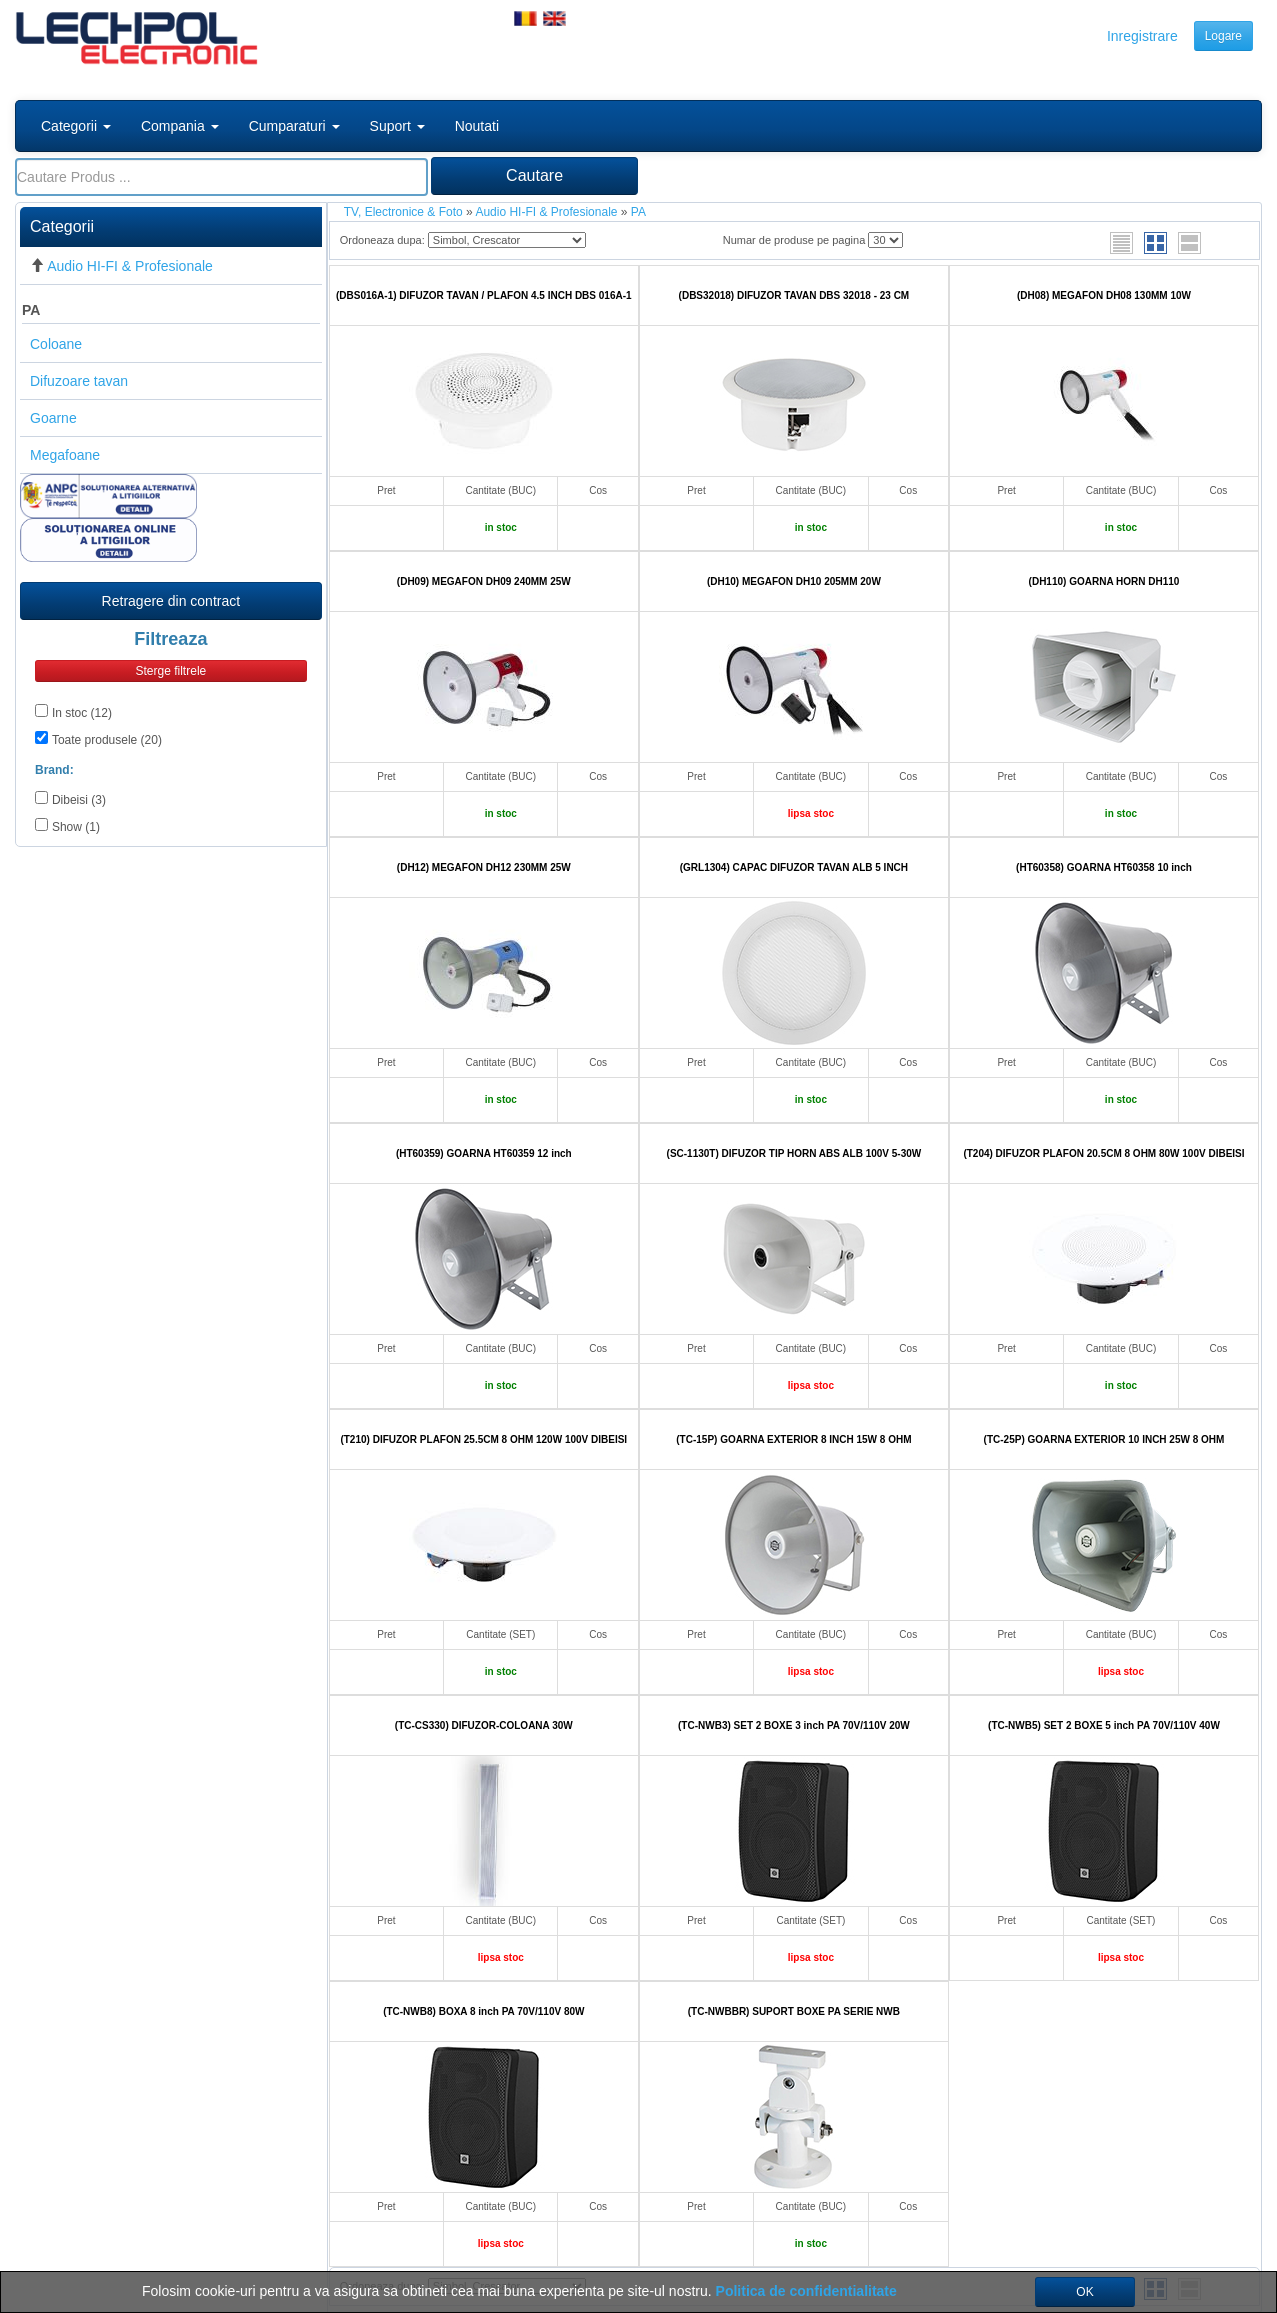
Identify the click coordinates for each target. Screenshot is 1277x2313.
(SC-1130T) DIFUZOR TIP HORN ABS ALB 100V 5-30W (794, 1153)
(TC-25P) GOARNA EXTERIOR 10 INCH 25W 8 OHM (1104, 1439)
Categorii (76, 126)
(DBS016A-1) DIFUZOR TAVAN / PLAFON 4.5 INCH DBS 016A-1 (484, 295)
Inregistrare (1142, 36)
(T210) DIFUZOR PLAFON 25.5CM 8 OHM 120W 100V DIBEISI (483, 1439)
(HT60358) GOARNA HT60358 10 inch (1104, 867)
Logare (1223, 36)
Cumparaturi (294, 126)
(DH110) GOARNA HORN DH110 (1104, 581)
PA (31, 310)
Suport (397, 126)
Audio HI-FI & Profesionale (130, 266)
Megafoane (65, 455)
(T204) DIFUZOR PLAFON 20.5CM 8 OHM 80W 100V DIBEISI (1103, 1153)
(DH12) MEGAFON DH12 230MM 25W (484, 867)
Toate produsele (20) (107, 740)
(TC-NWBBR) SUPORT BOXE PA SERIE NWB (794, 2011)
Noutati (477, 126)
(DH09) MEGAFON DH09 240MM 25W (484, 581)
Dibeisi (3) (79, 800)
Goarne (53, 418)
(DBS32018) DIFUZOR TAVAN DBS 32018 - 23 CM (794, 295)
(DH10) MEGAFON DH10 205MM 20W (794, 581)
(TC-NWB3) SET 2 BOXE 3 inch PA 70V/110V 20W (794, 1725)
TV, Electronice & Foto (403, 212)
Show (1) (76, 827)
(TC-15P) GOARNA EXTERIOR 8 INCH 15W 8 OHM (793, 1439)
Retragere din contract (171, 601)
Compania (180, 126)
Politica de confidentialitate (806, 2291)
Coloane (56, 344)
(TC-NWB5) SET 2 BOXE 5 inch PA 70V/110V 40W (1104, 1725)
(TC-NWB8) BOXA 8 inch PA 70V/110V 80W (483, 2011)
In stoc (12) (82, 713)
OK (1084, 2292)
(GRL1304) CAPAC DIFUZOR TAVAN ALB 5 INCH (794, 867)
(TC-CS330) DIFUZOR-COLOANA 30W (484, 1725)
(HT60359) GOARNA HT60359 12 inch (484, 1153)
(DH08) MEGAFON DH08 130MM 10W (1104, 295)
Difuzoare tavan (79, 381)
